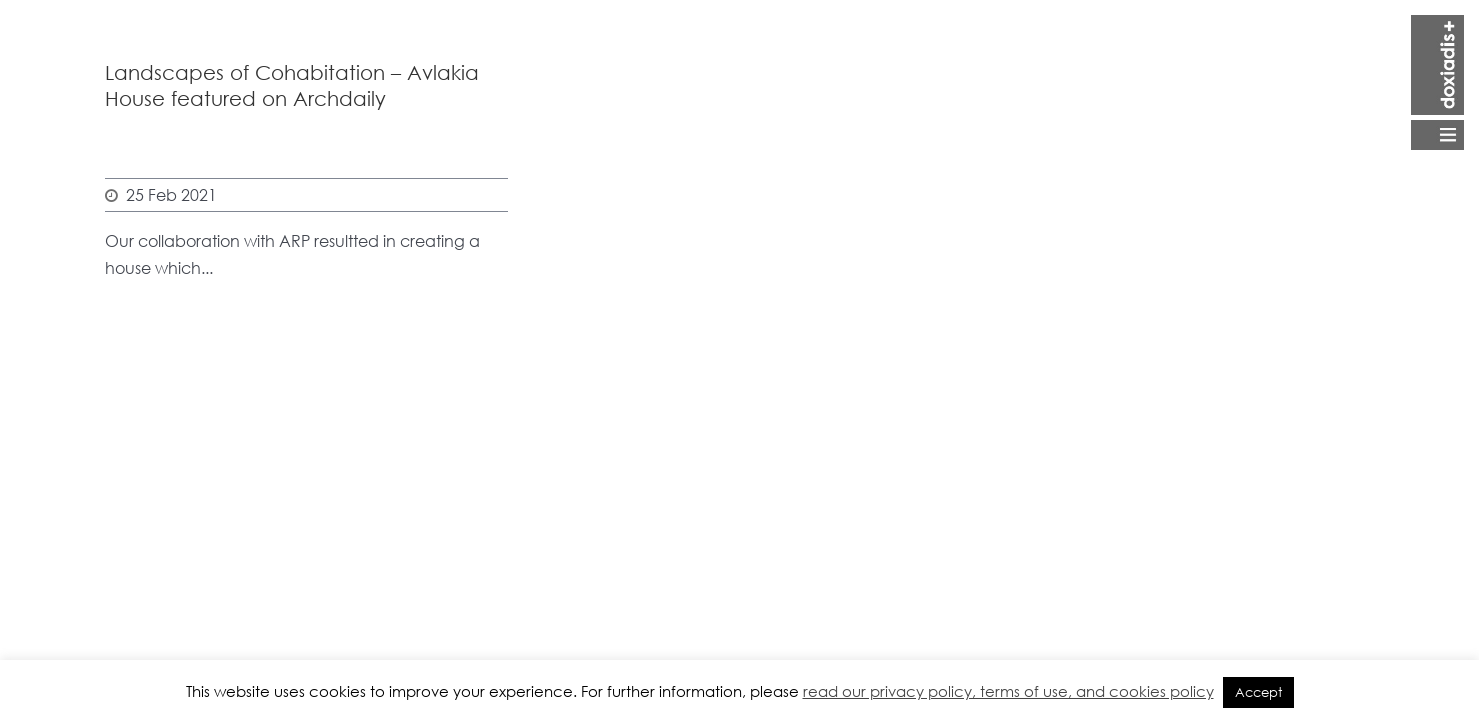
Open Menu (1437, 82)
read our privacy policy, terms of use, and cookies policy (1008, 691)
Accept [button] (1258, 692)
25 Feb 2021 (171, 194)
